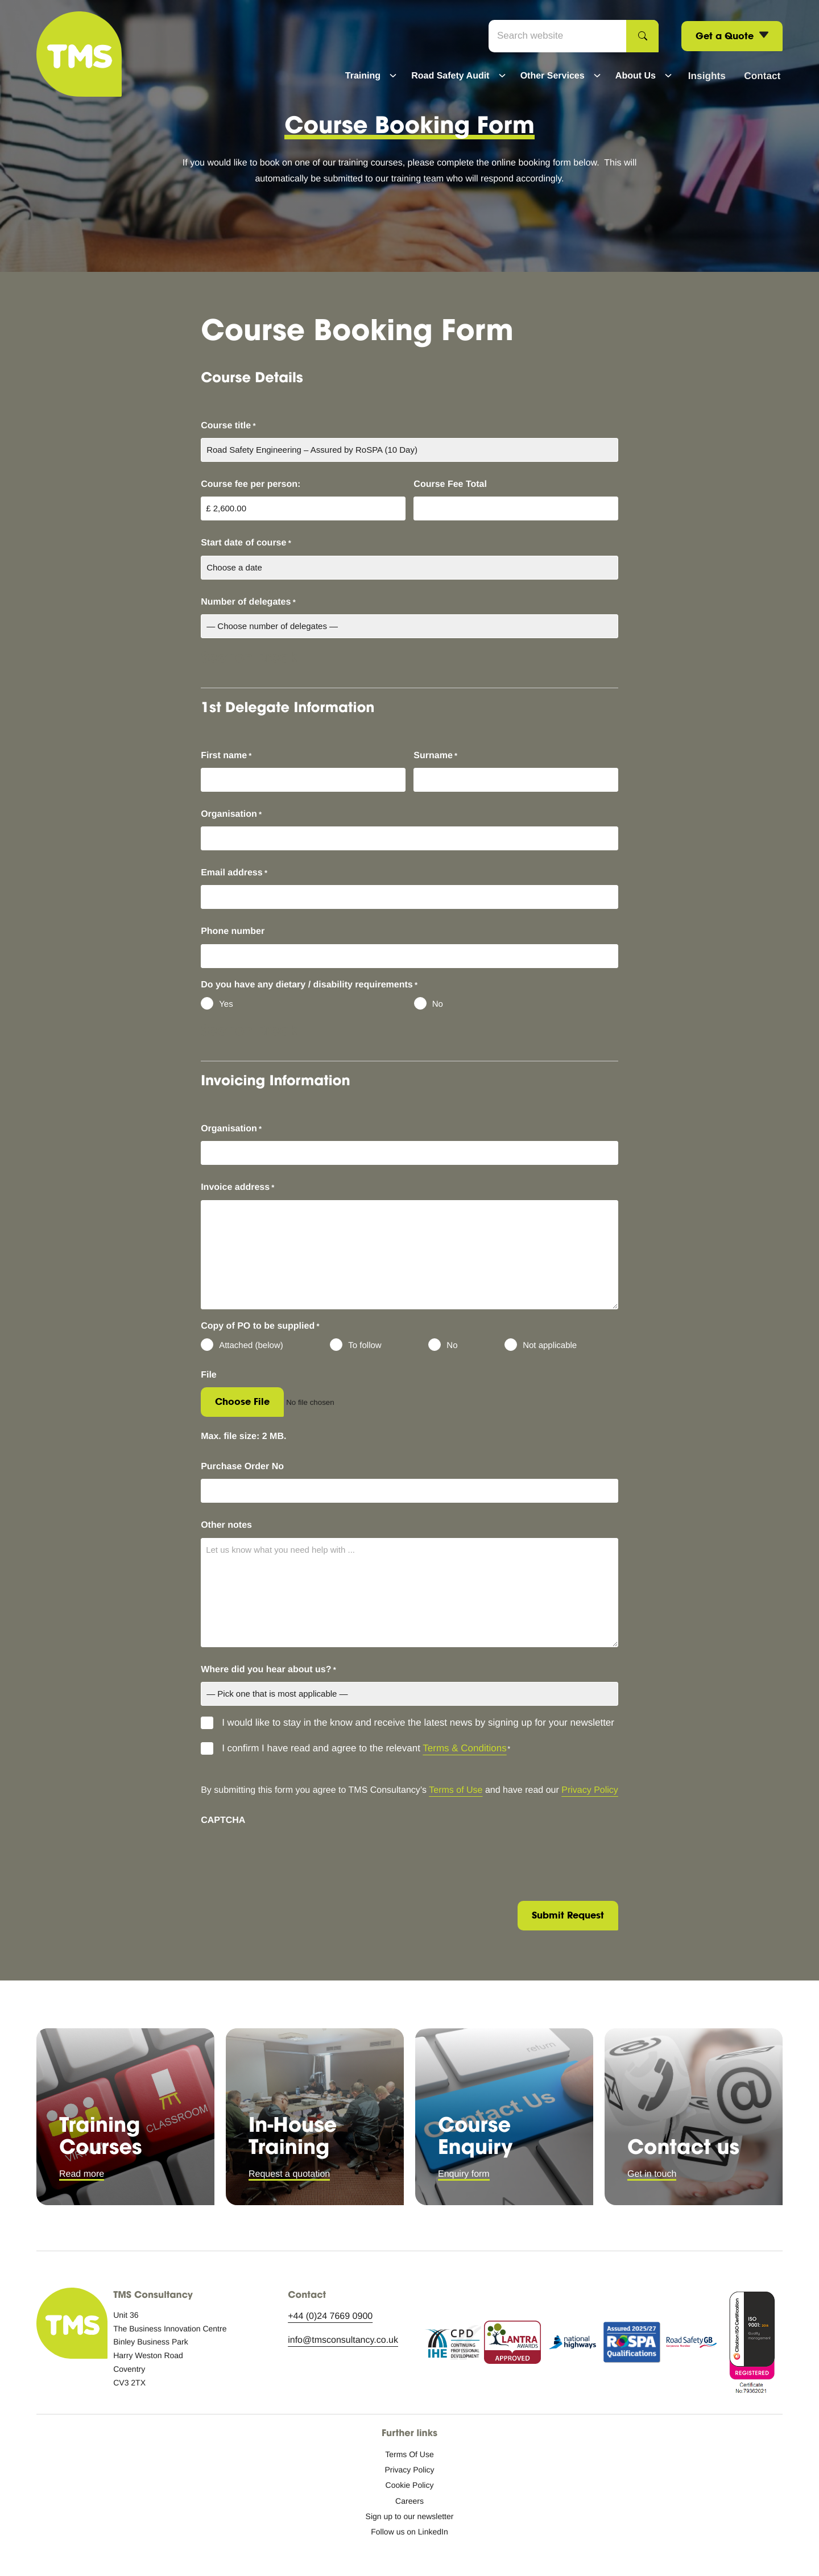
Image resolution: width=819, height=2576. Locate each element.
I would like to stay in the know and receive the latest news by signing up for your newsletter (418, 1722)
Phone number (232, 931)
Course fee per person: (250, 484)
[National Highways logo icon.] (572, 2345)
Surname (435, 756)
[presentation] (287, 1855)
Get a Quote (732, 37)
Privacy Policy (589, 1790)
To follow (364, 1345)
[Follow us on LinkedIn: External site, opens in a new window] (409, 2531)
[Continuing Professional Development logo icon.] (452, 2345)
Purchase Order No (242, 1466)
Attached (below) (251, 1345)
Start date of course (246, 543)
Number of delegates (248, 602)
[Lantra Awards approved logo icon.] (512, 2345)
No (437, 1004)
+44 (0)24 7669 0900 (330, 2316)
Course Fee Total (450, 484)
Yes (226, 1004)
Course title (228, 426)
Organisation (231, 814)
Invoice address (237, 1187)
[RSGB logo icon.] (691, 2344)
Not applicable (550, 1345)
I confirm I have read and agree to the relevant (366, 1749)
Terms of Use (455, 1790)
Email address (234, 873)
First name (226, 756)
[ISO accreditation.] (751, 2345)
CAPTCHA (223, 1820)
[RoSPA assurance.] (631, 2345)
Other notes (226, 1525)
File (209, 1375)
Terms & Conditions (464, 1748)
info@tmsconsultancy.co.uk (343, 2340)
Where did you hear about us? (268, 1670)
